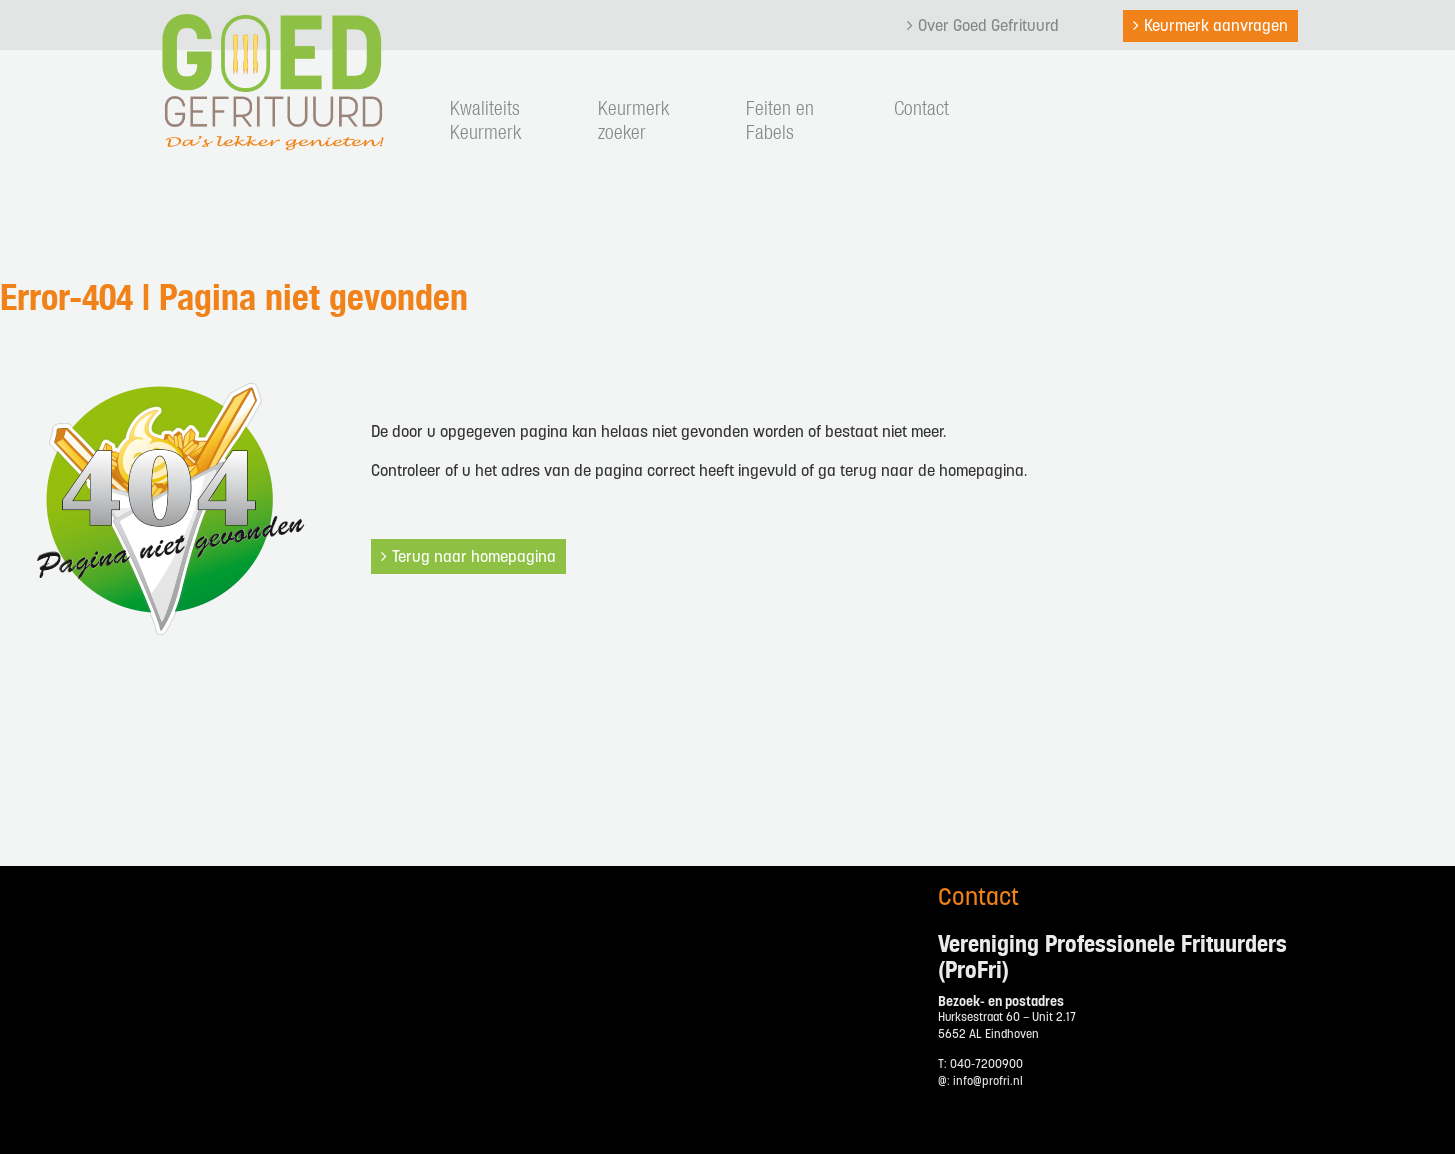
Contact (921, 110)
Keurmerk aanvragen (1216, 27)
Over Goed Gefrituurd (988, 27)
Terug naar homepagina (474, 558)
